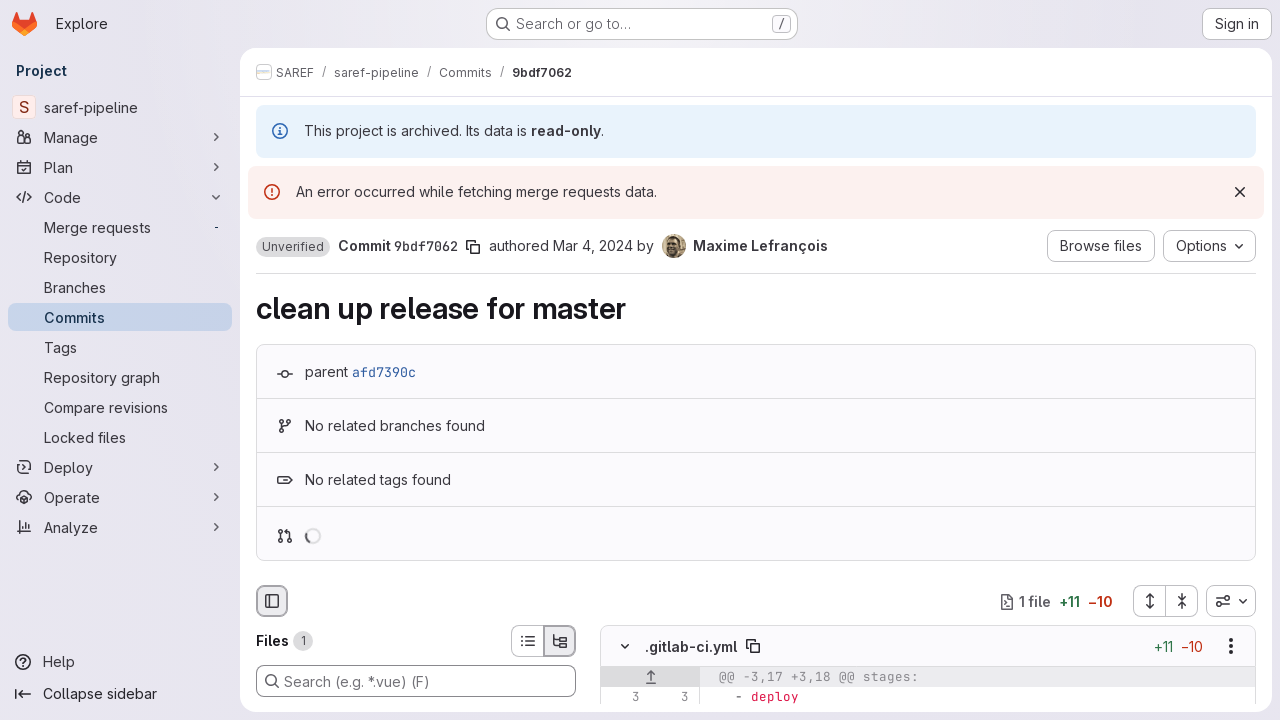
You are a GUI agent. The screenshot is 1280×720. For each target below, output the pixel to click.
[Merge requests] (120, 227)
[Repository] (120, 257)
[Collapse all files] (1182, 601)
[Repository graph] (120, 377)
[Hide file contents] (625, 647)
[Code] (120, 197)
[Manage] (120, 137)
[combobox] (1231, 601)
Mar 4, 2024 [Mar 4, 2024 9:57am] (593, 245)
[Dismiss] (1240, 192)
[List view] (527, 641)
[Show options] (1231, 647)
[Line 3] (623, 698)
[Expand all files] (1149, 601)
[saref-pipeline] (120, 107)
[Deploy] (120, 467)
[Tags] (120, 347)
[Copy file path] (753, 647)
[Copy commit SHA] (473, 247)
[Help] (120, 662)
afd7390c (384, 372)
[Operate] (120, 497)
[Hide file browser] (272, 601)
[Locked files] (120, 437)
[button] (293, 247)
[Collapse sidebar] (120, 694)
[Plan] (120, 167)
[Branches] (120, 287)
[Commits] (120, 317)
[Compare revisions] (120, 407)
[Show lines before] (650, 678)
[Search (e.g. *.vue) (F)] (416, 681)
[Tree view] (560, 641)
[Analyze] (120, 527)
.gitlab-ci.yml (691, 646)
